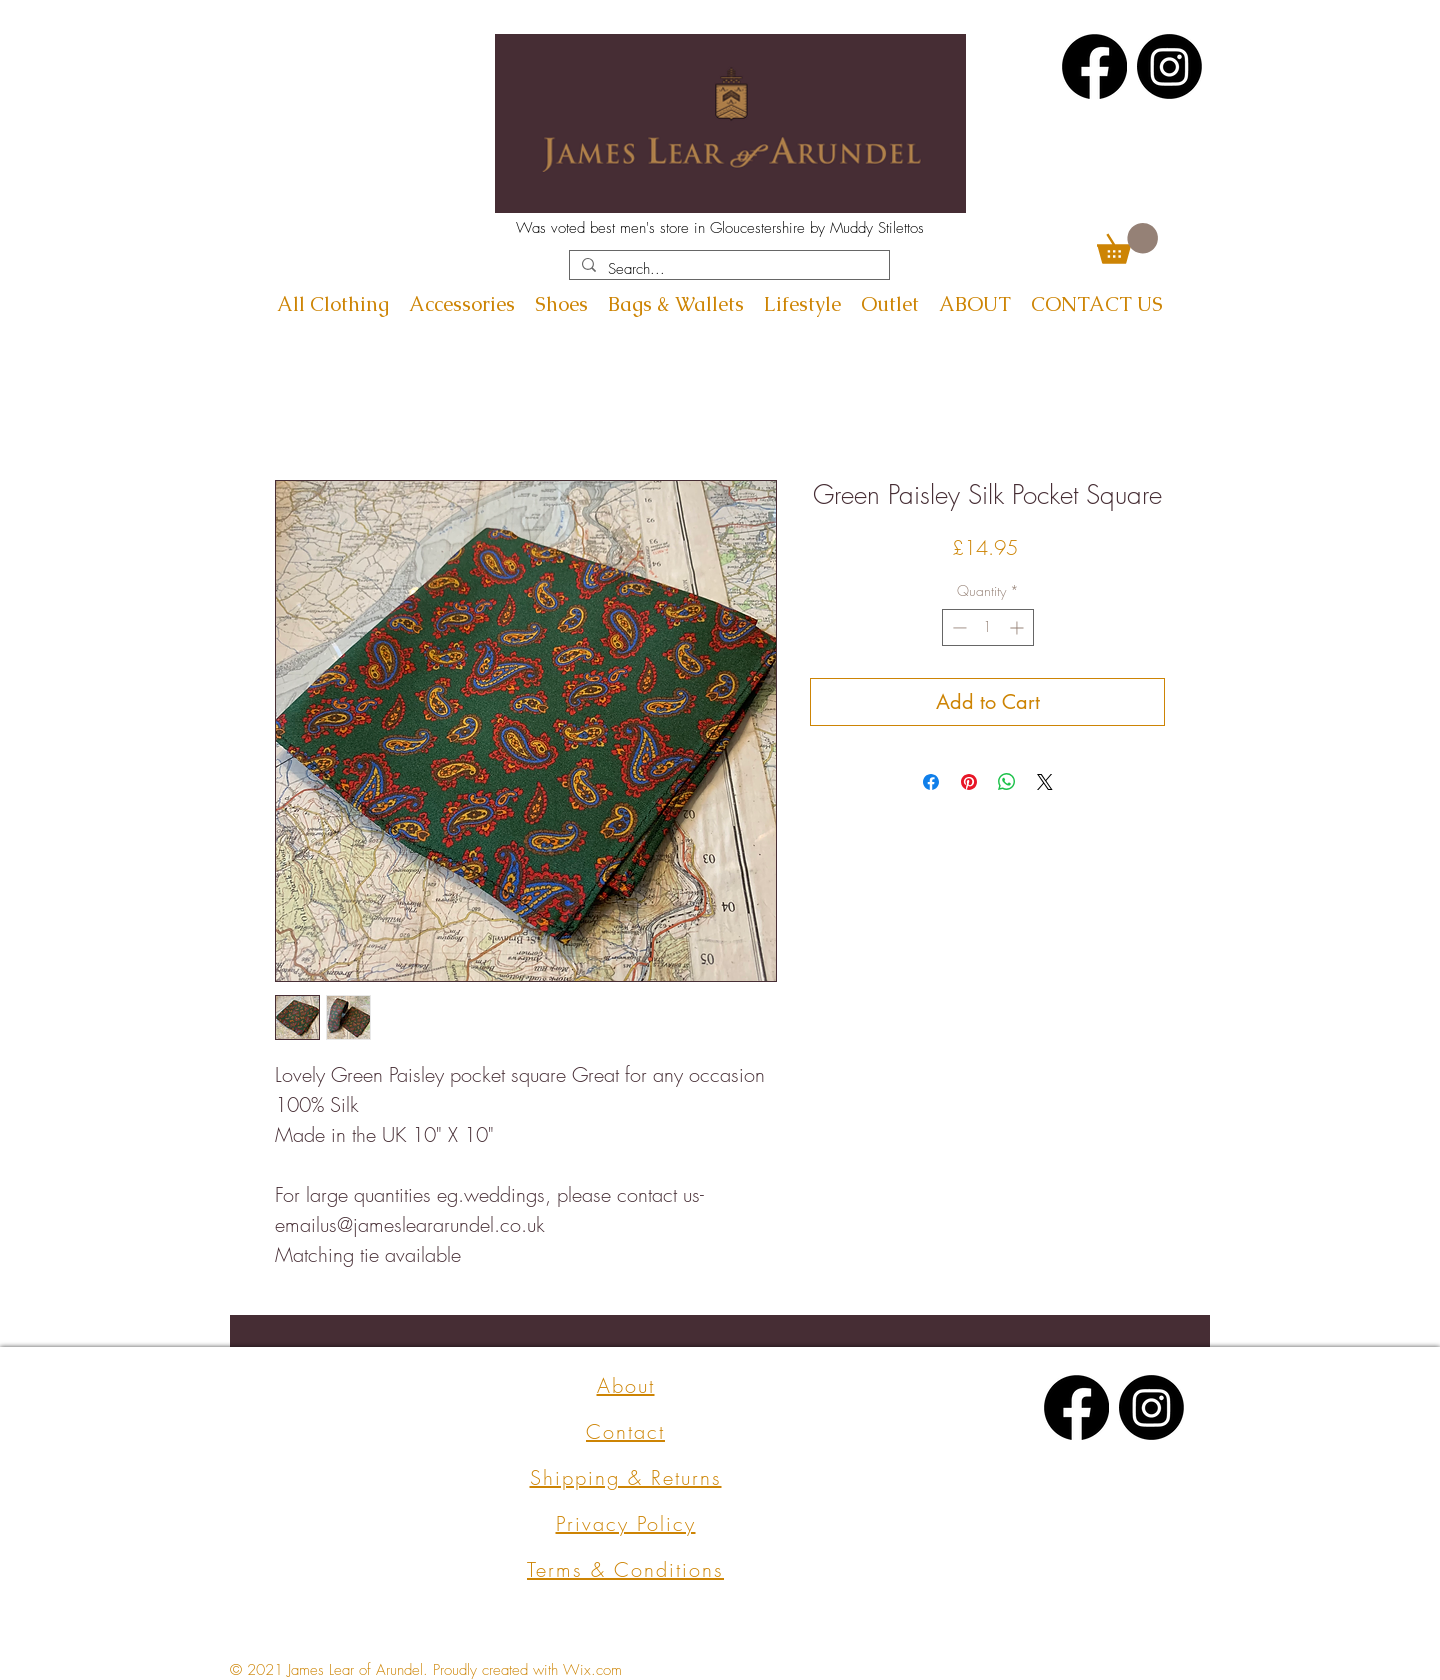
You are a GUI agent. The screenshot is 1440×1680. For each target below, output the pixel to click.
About (626, 1385)
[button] (1127, 243)
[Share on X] (1045, 782)
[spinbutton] (988, 627)
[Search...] (727, 269)
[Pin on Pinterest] (969, 782)
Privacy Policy (626, 1523)
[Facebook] (1094, 66)
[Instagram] (1169, 66)
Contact (625, 1431)
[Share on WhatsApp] (1007, 782)
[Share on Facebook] (931, 782)
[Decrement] (957, 627)
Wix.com (592, 1670)
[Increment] (1018, 627)
